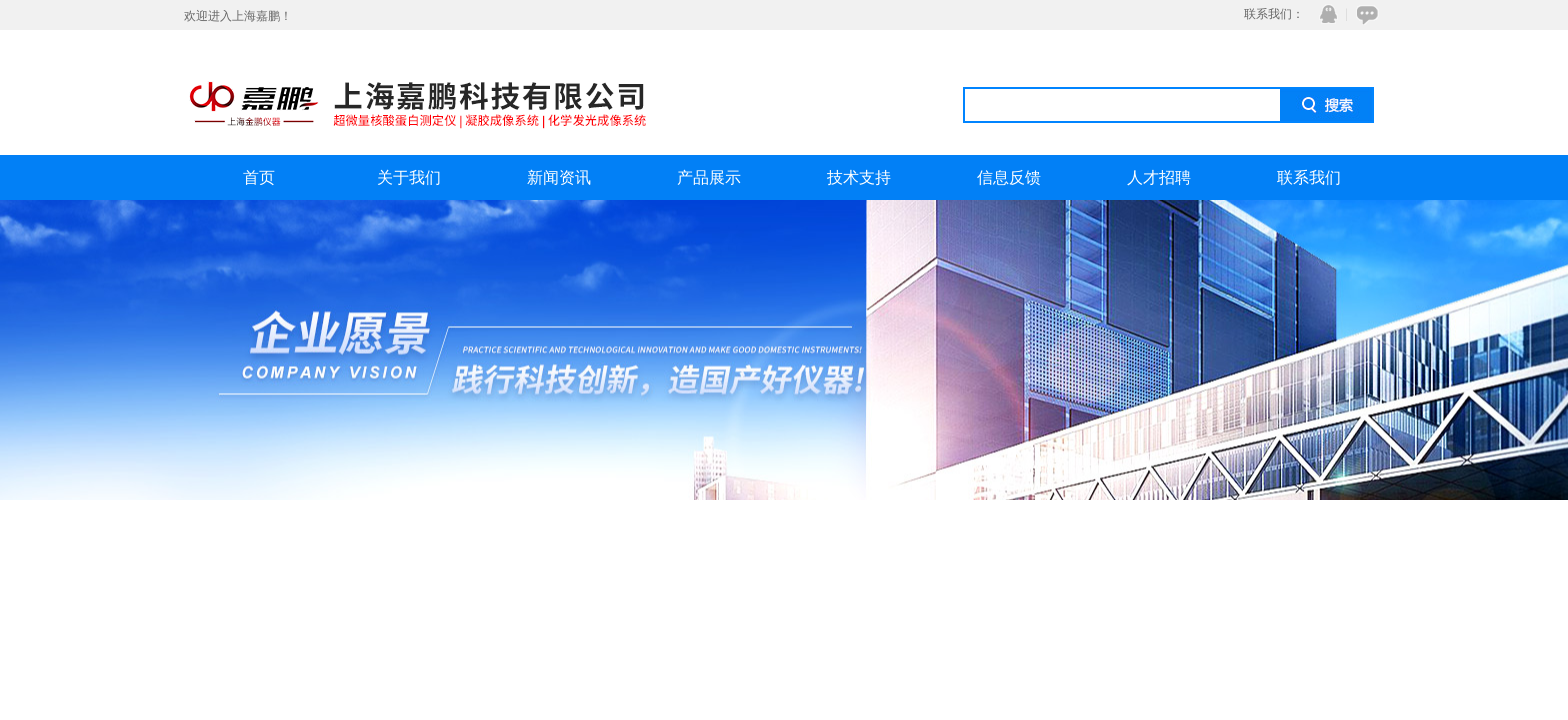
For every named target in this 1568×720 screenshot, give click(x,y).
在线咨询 (1364, 14)
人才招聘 (1159, 177)
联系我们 (1309, 177)
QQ (1324, 14)
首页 (259, 177)
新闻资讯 (559, 177)
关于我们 (409, 177)
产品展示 (709, 177)
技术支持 (859, 177)
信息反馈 (1009, 177)
